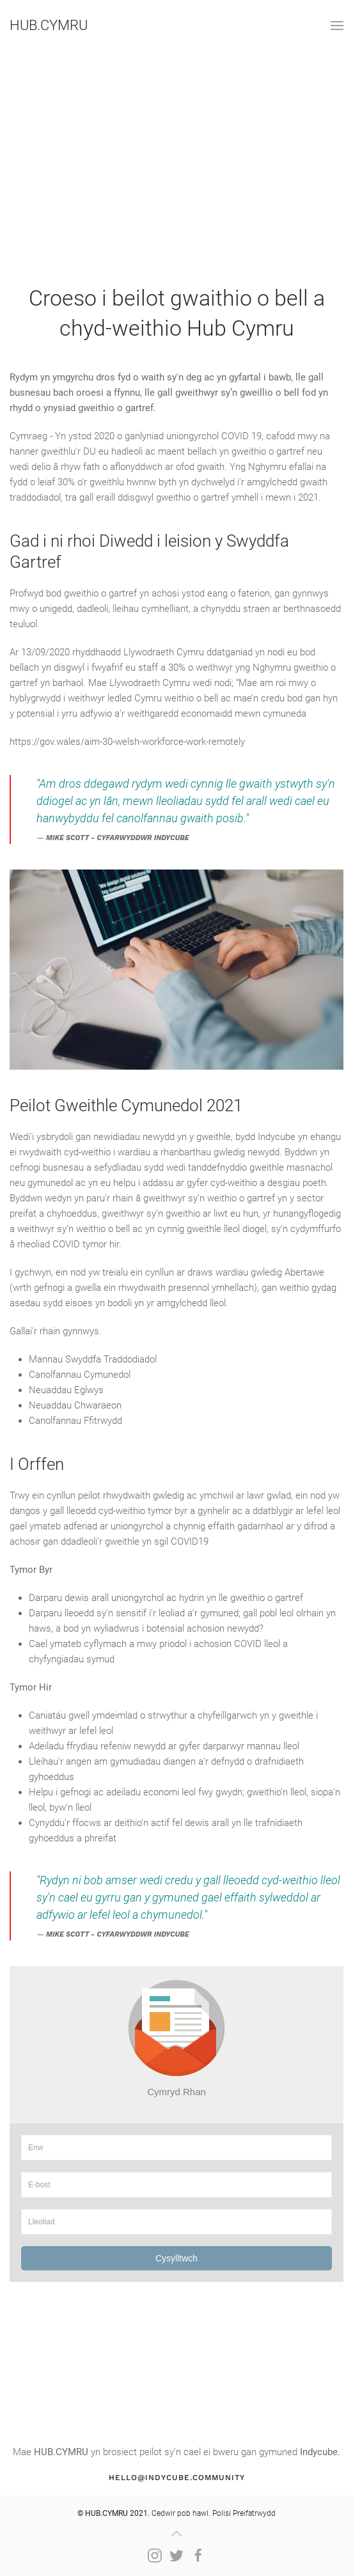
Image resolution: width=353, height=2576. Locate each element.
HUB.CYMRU (49, 25)
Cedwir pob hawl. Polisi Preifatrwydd (176, 2513)
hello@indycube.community (177, 2477)
